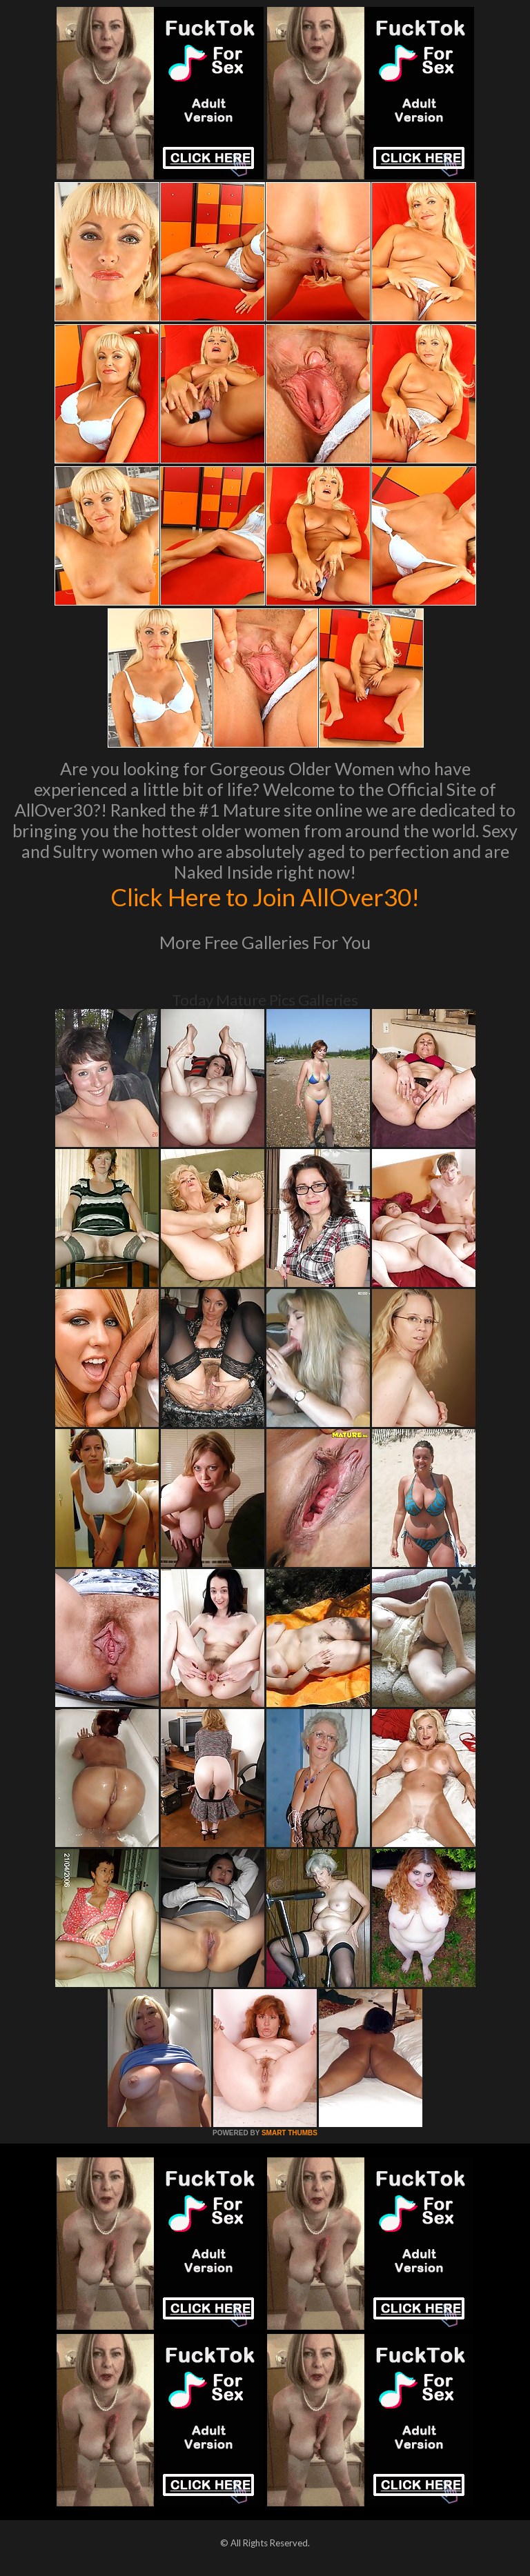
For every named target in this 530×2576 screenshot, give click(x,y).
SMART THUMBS (289, 2133)
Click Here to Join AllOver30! (265, 896)
